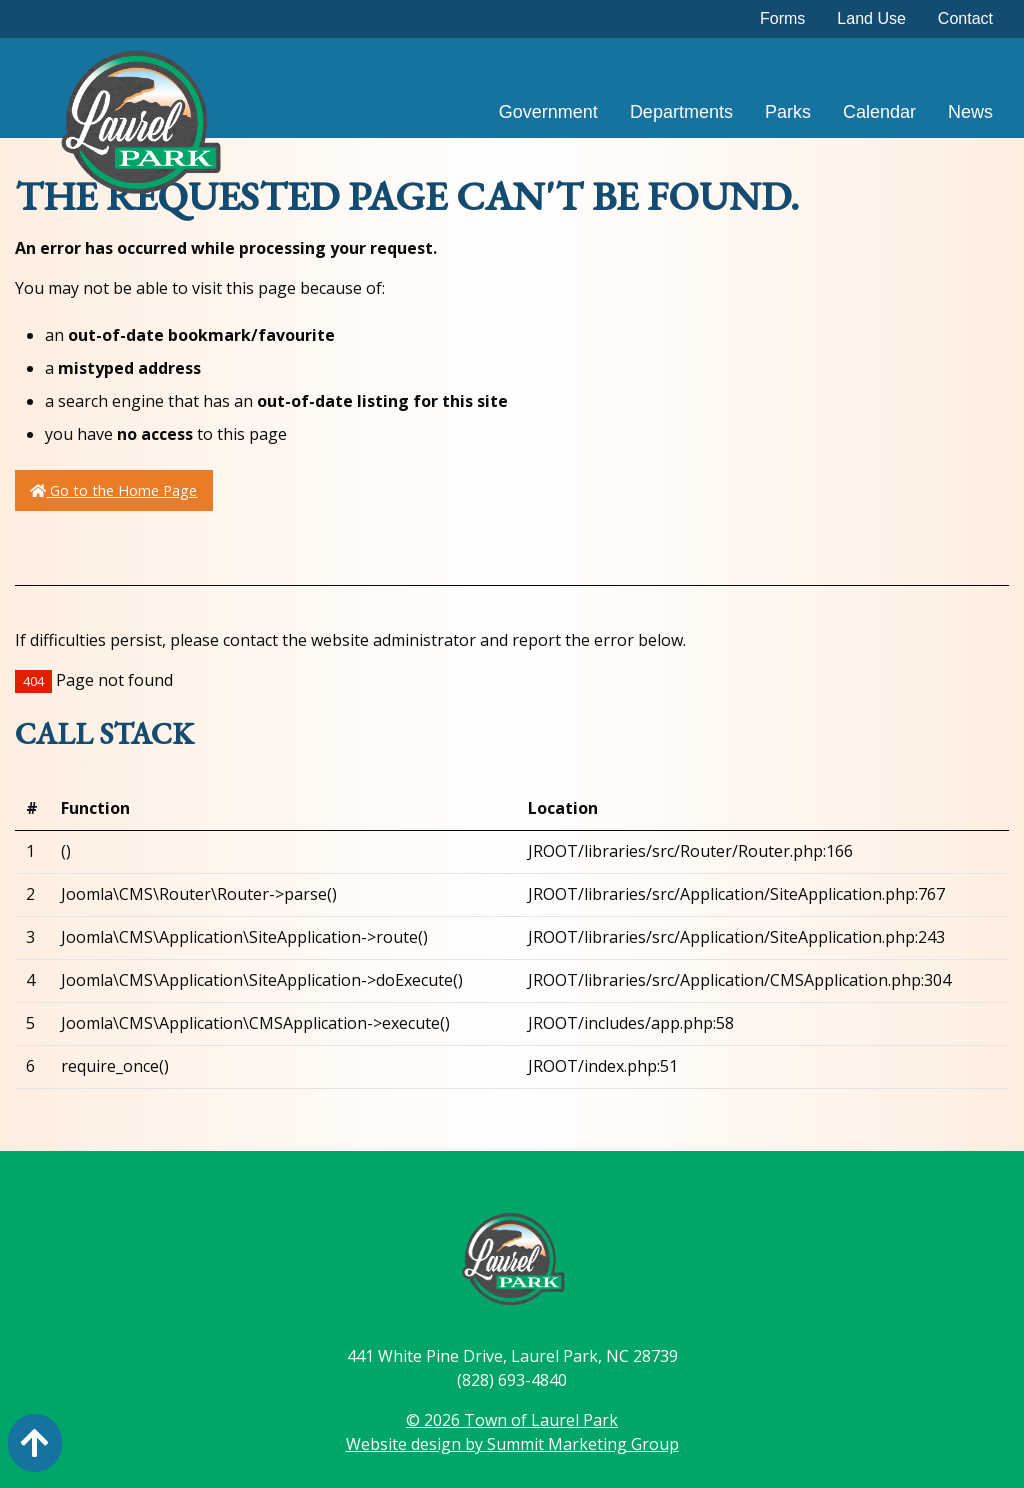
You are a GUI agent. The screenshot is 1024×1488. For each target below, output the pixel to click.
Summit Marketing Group (583, 1444)
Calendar (879, 112)
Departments (681, 112)
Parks (788, 112)
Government (548, 112)
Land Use (871, 18)
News (970, 112)
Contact (965, 18)
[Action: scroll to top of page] (35, 1443)
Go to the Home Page (113, 490)
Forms (782, 18)
